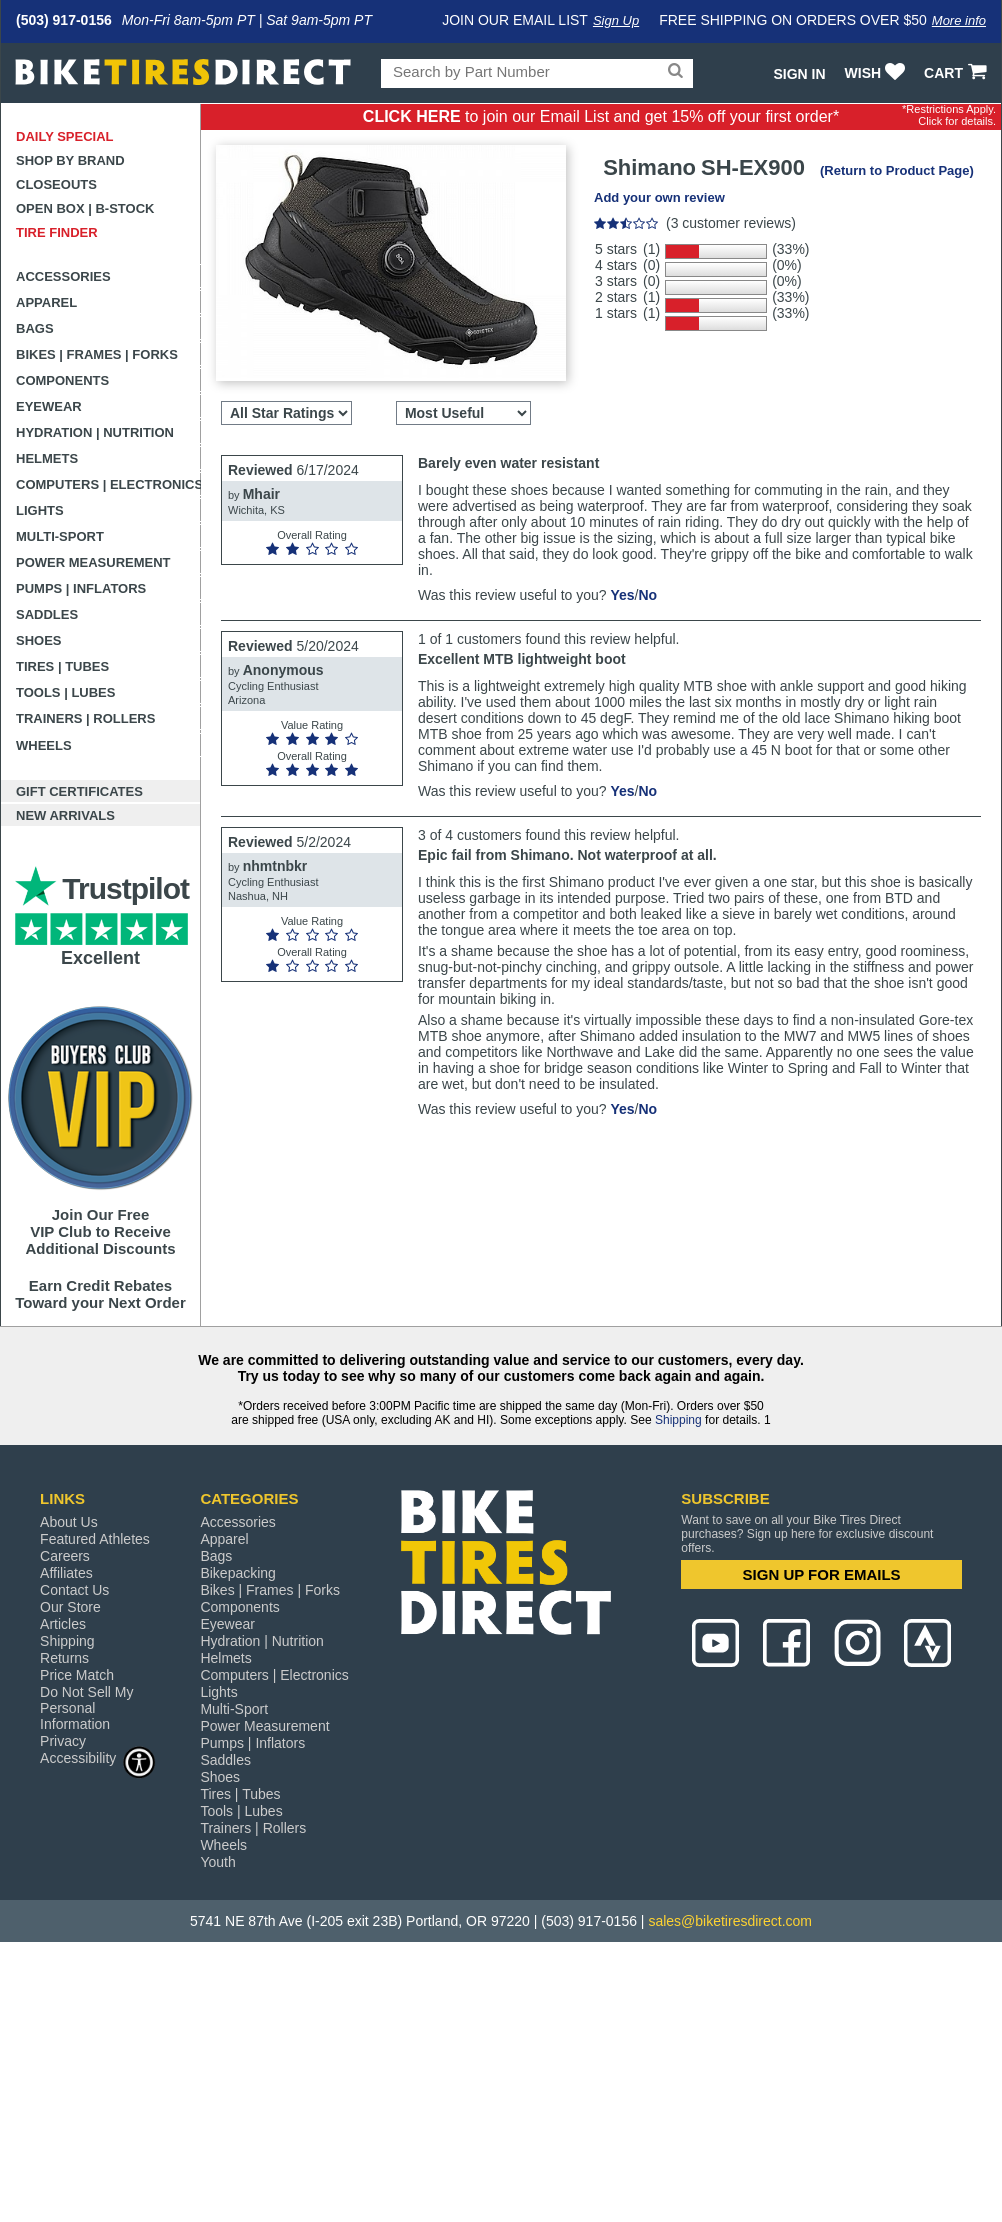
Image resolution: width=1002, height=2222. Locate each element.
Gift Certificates (79, 791)
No (647, 595)
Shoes (39, 640)
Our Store (70, 1607)
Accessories (63, 276)
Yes (622, 595)
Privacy (63, 1741)
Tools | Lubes (65, 692)
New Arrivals (65, 815)
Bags (35, 328)
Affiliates (66, 1573)
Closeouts (56, 184)
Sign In (799, 74)
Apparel (46, 302)
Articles (63, 1624)
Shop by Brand (70, 160)
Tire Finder (57, 232)
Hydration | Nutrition (95, 432)
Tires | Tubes (62, 666)
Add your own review (659, 197)
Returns (64, 1658)
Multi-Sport (60, 536)
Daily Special (65, 136)
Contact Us (74, 1590)
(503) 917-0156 (64, 20)
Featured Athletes (95, 1539)
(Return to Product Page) (897, 170)
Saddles (47, 614)
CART (957, 73)
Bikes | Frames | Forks (97, 354)
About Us (69, 1522)
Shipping (678, 1420)
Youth (217, 1862)
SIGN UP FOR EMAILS (822, 1574)
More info (959, 20)
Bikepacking (238, 1573)
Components (62, 380)
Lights (40, 510)
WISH (877, 73)
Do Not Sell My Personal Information (86, 1708)
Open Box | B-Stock (85, 208)
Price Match (77, 1675)
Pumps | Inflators (81, 588)
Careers (65, 1556)
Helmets (47, 458)
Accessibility (98, 1757)
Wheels (44, 745)
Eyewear (49, 406)
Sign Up (616, 20)
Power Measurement (93, 562)
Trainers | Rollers (85, 718)
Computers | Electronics (108, 484)
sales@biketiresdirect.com (730, 1921)
